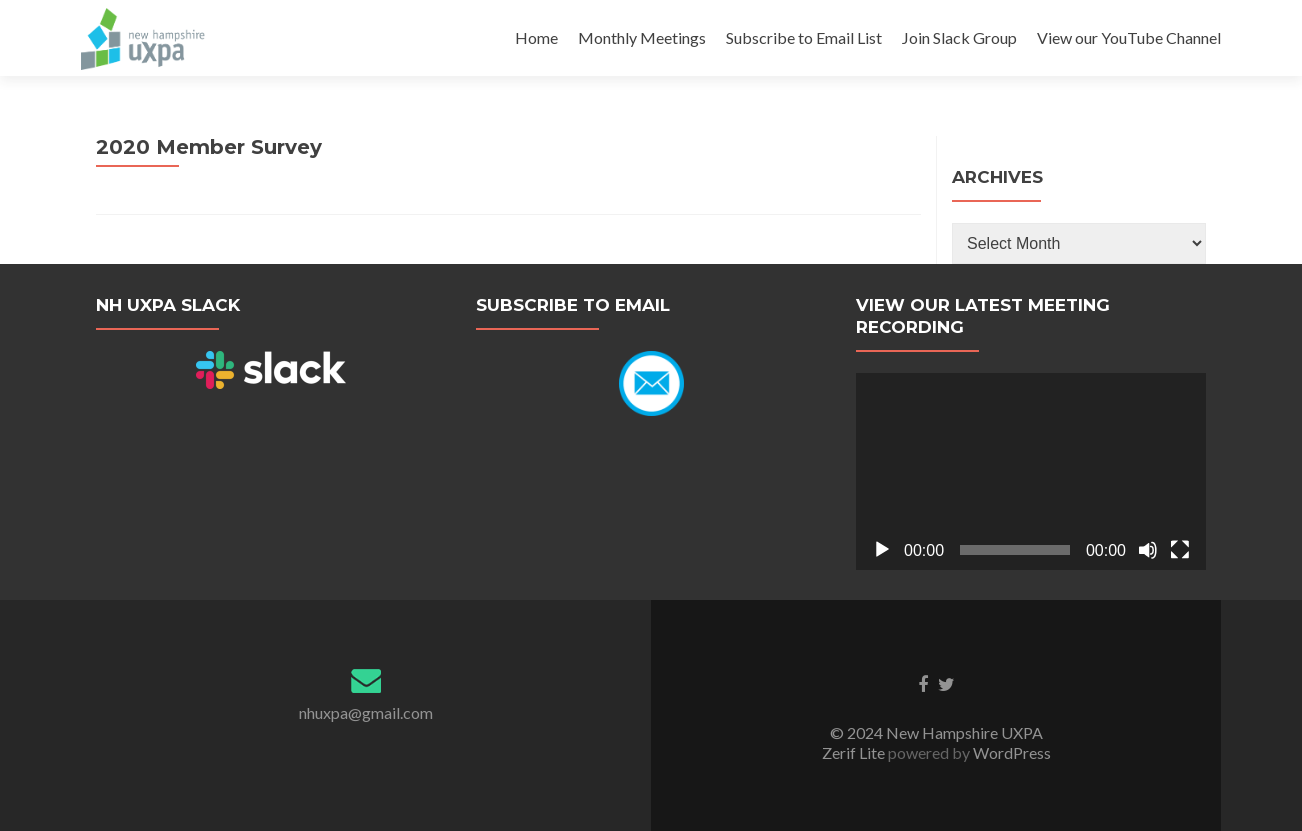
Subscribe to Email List (804, 37)
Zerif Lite (855, 752)
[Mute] (1148, 550)
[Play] (882, 550)
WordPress (1010, 752)
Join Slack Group (959, 37)
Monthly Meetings (642, 37)
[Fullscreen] (1180, 550)
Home (536, 37)
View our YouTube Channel (1129, 37)
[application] (1031, 471)
